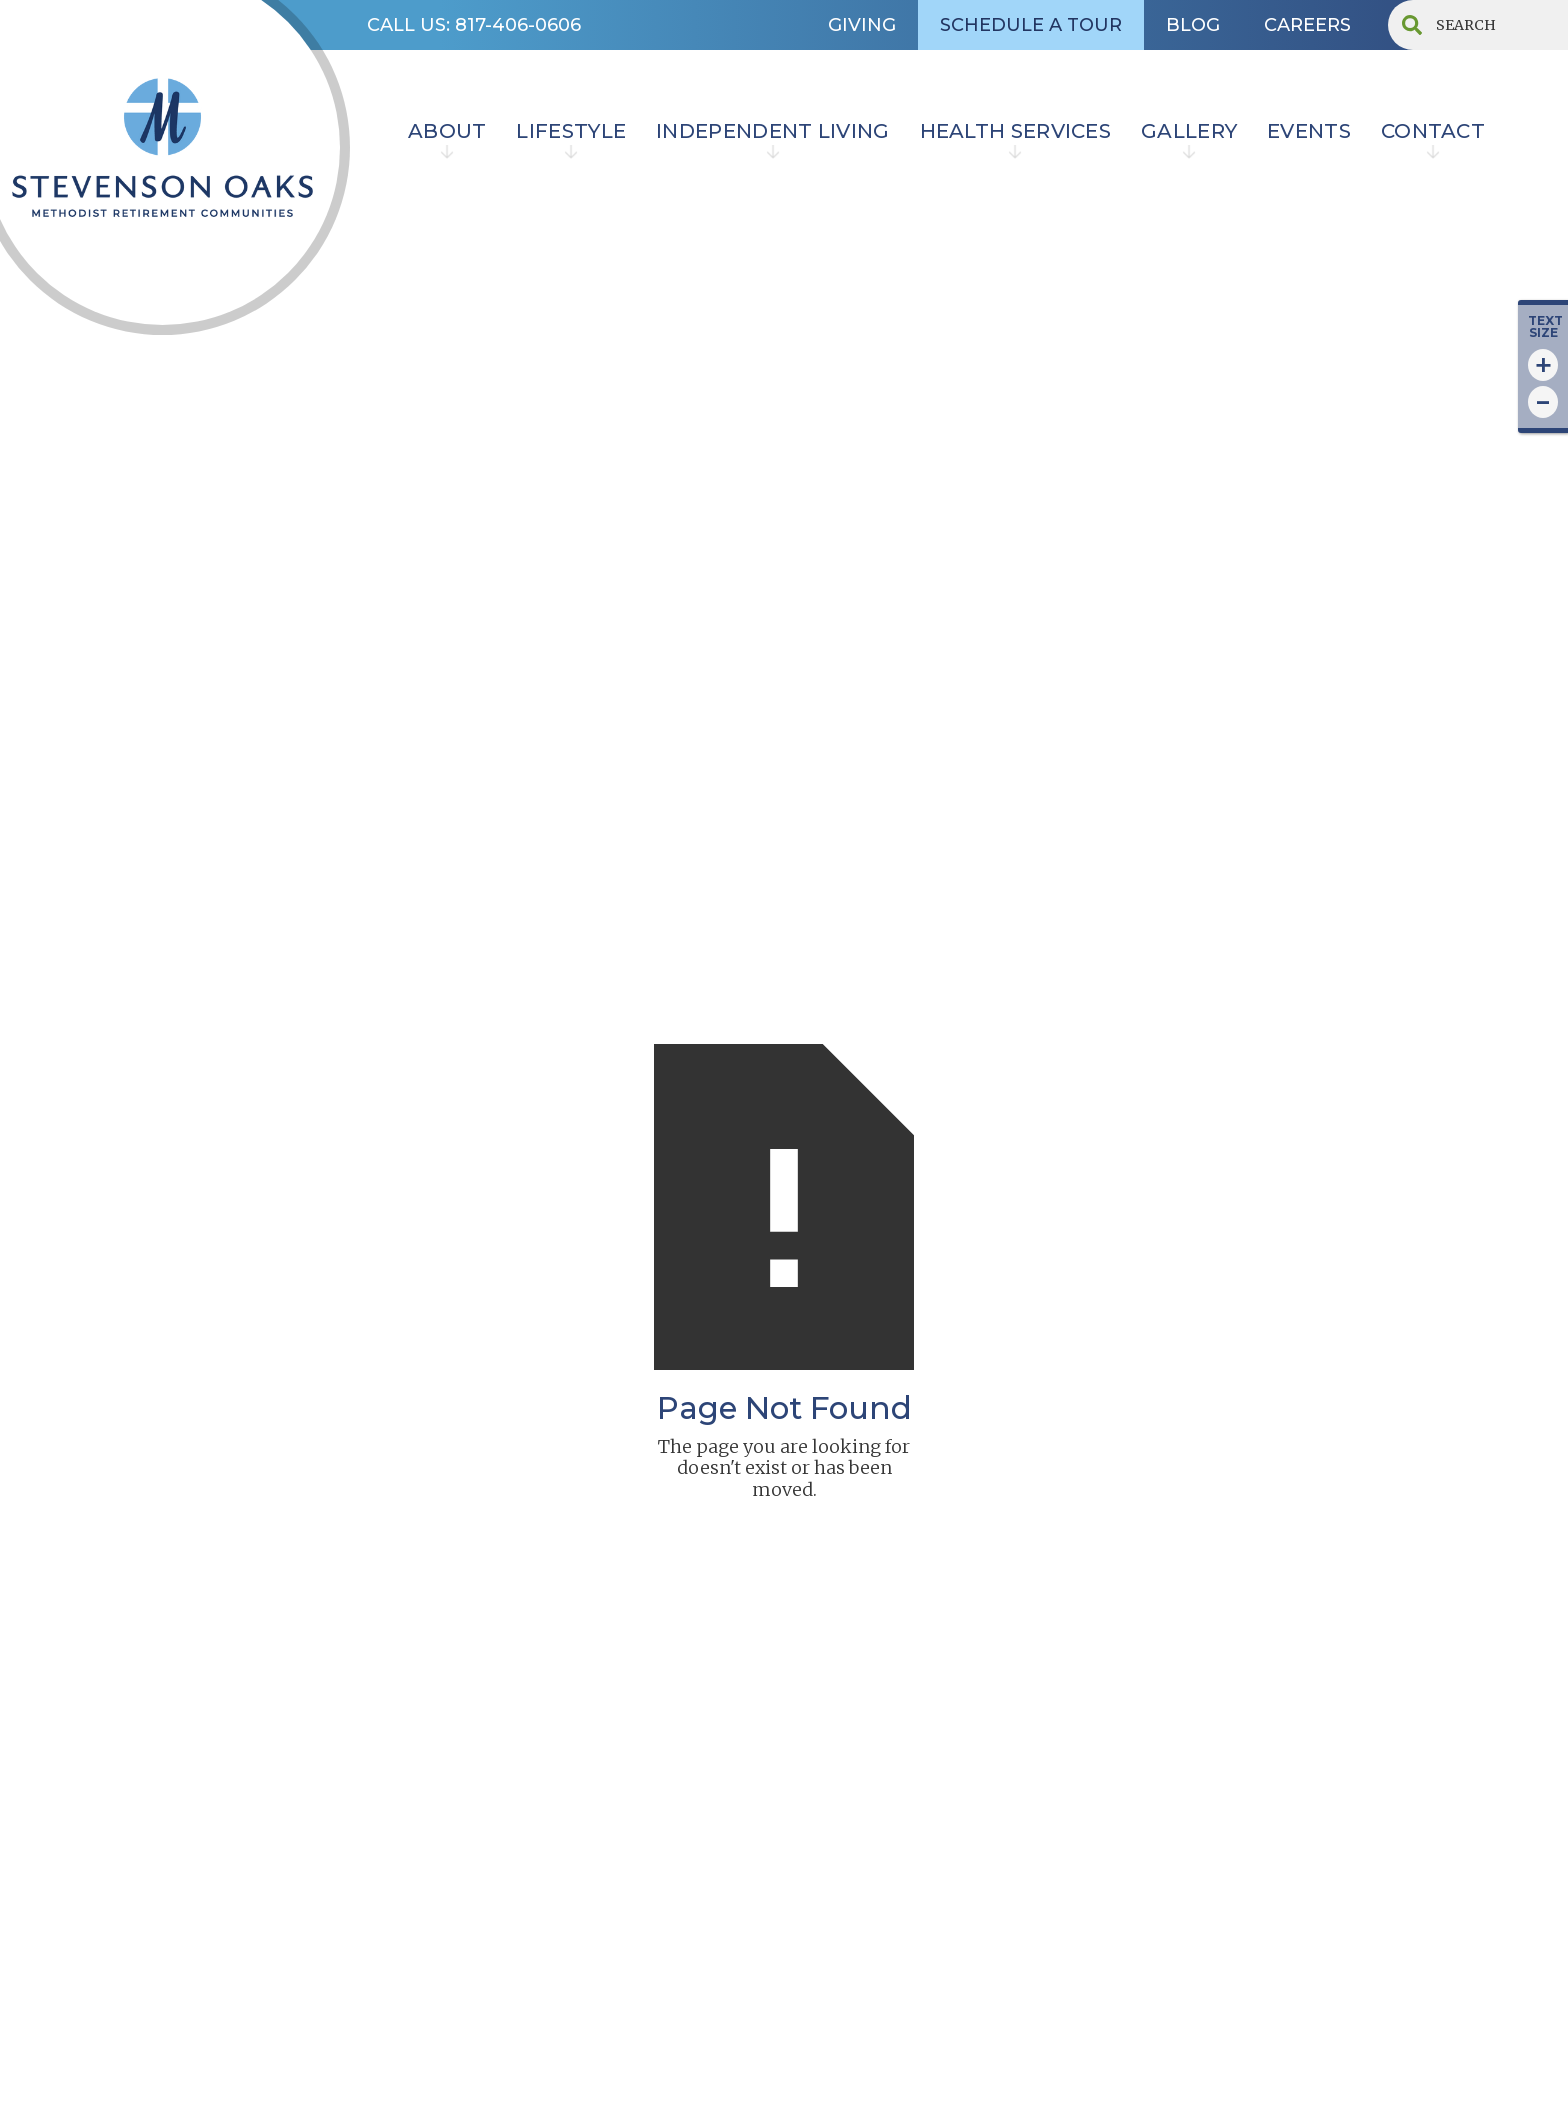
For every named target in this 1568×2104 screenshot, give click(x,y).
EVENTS (1309, 131)
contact (1433, 131)
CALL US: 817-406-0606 (474, 25)
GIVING (862, 25)
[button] (447, 134)
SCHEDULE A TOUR (1031, 25)
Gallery (1189, 131)
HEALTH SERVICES (1016, 131)
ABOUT (447, 131)
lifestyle (571, 131)
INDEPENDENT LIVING (772, 131)
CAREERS (1307, 25)
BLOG (1193, 25)
